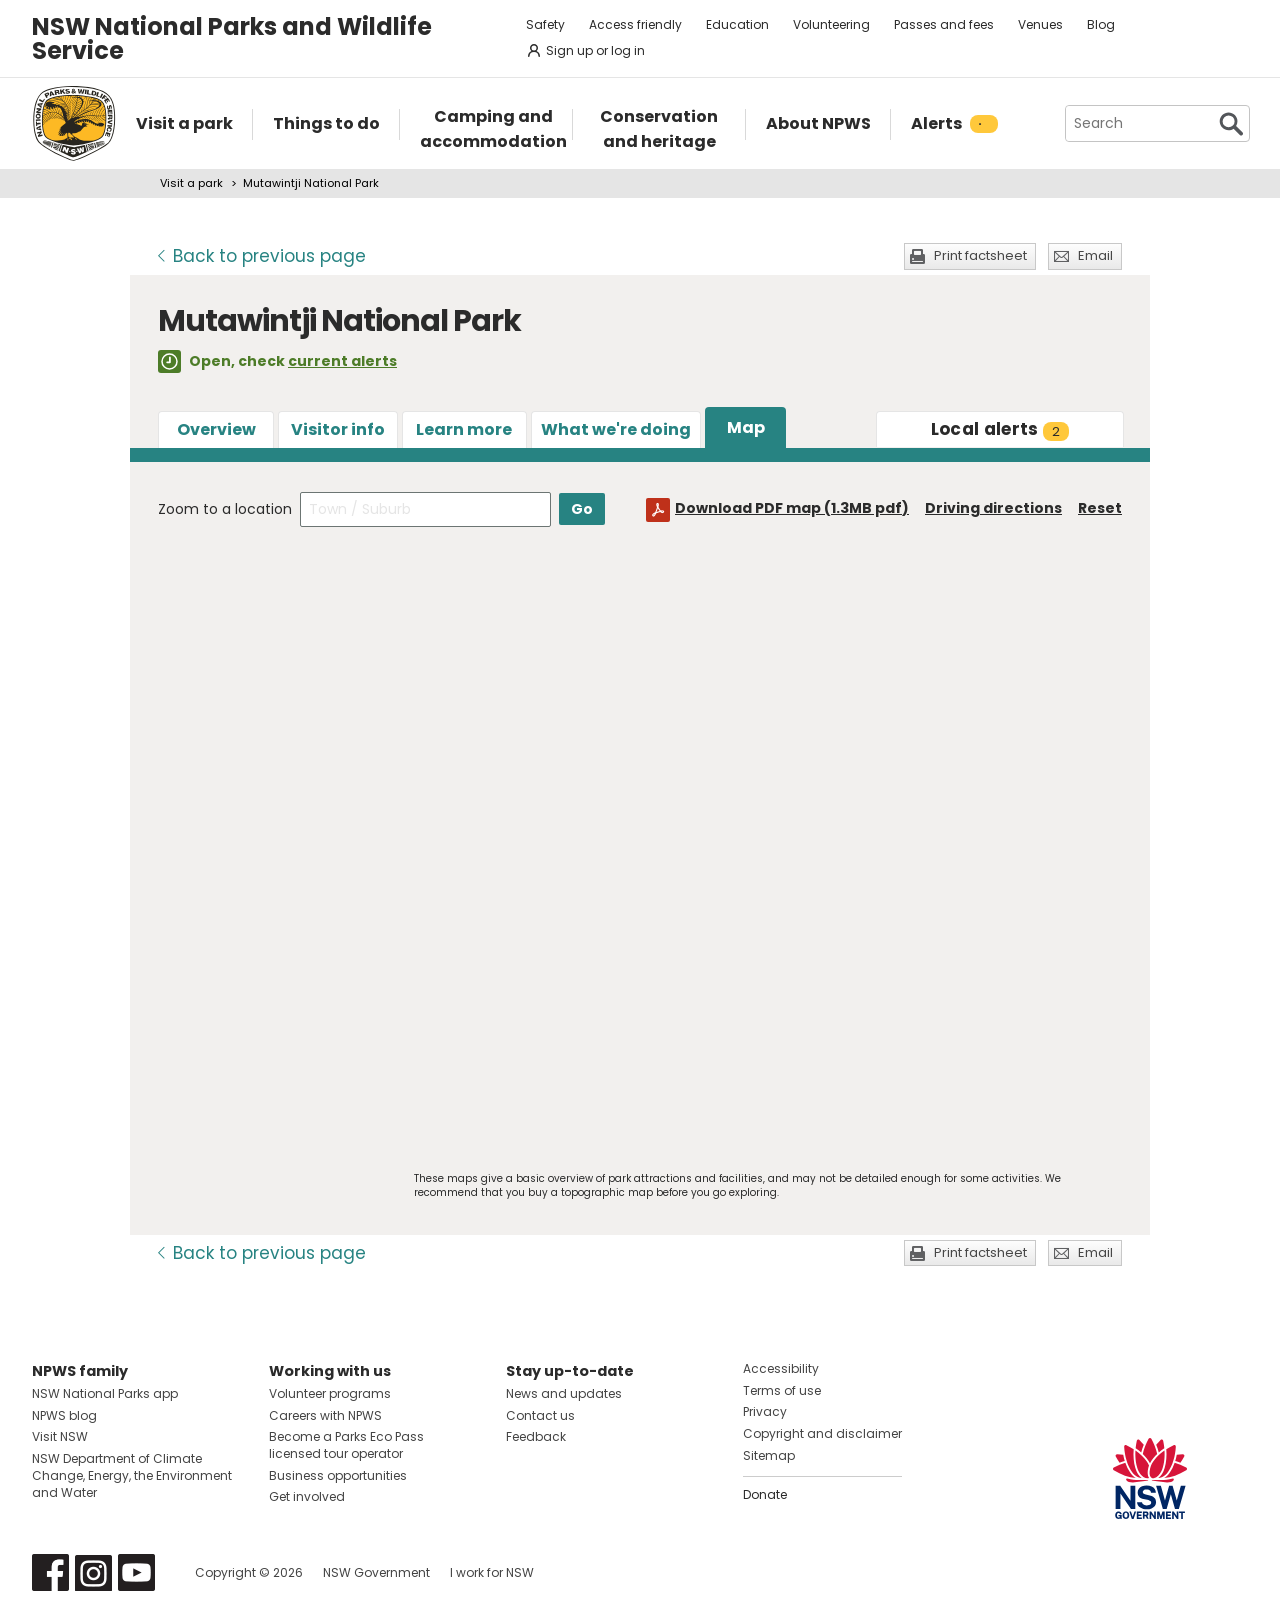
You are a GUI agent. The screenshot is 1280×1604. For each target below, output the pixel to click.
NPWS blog (64, 1415)
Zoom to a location (225, 509)
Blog (1101, 24)
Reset (1100, 508)
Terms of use (782, 1390)
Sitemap (769, 1455)
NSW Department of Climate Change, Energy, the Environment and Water (132, 1475)
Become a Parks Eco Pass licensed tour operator (346, 1445)
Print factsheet (980, 255)
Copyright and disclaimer (822, 1433)
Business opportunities (338, 1475)
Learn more (464, 429)
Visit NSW (60, 1436)
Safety (545, 24)
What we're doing (616, 429)
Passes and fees (944, 24)
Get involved (307, 1496)
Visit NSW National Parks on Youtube (136, 1572)
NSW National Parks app (105, 1393)
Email (1095, 255)
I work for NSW (492, 1572)
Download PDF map (792, 508)
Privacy (765, 1411)
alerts (1000, 429)
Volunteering (831, 24)
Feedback (536, 1436)
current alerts (342, 361)
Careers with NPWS (325, 1415)
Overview (216, 429)
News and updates (564, 1393)
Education (737, 24)
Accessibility (781, 1368)
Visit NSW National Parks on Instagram (93, 1572)
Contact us (540, 1415)
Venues (1040, 24)
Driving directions (993, 508)
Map (746, 427)
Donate (765, 1494)
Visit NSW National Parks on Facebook (50, 1572)
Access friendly (635, 24)
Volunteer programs (330, 1393)
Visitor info (338, 429)
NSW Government (376, 1572)
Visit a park (191, 183)
